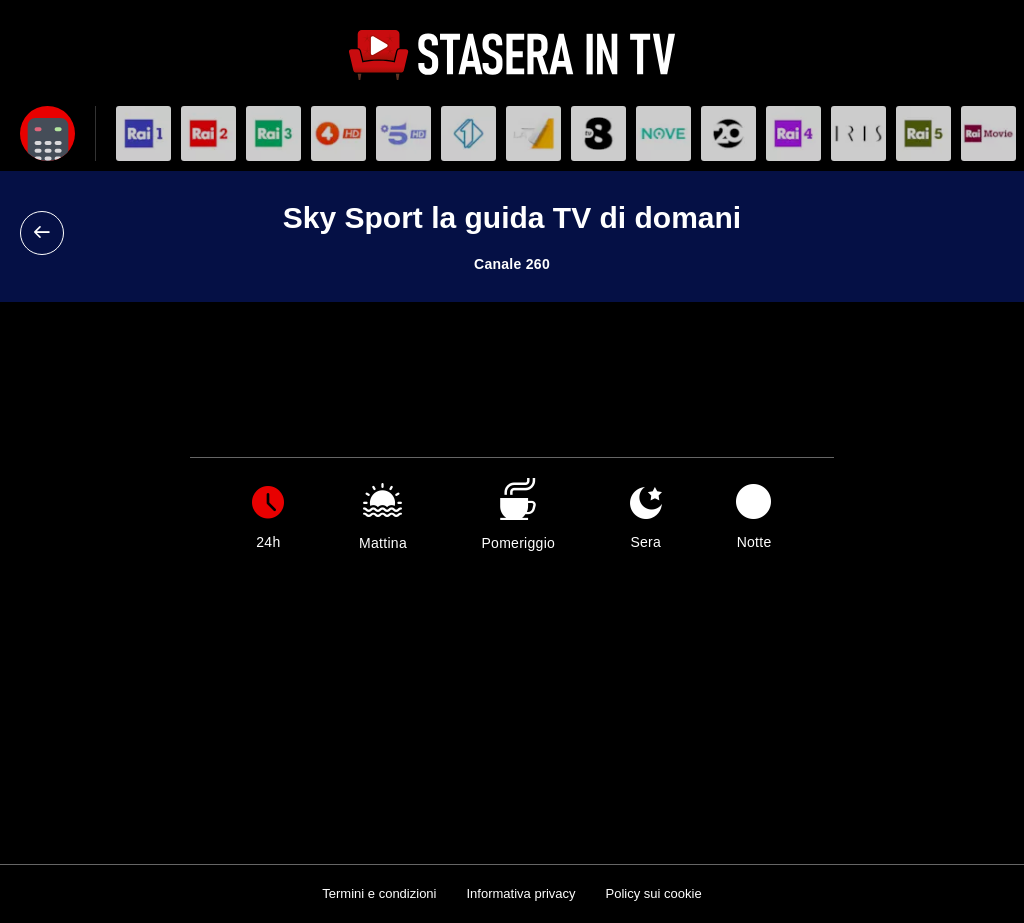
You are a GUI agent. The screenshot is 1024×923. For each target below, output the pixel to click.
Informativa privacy (520, 893)
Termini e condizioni (379, 893)
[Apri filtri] (47, 133)
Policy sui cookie (654, 893)
